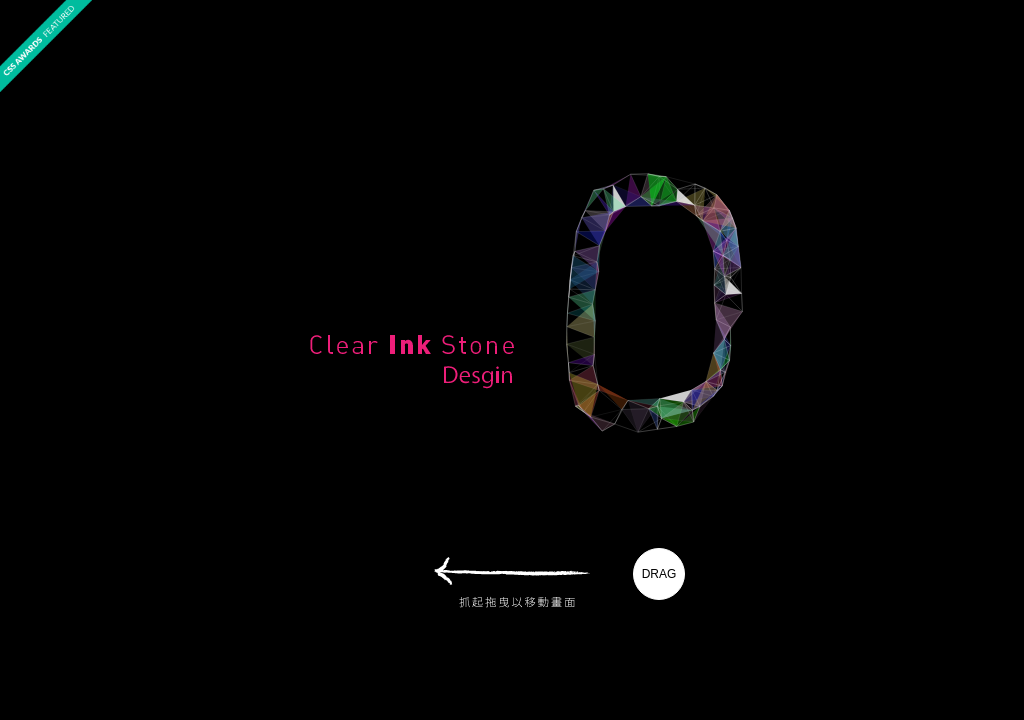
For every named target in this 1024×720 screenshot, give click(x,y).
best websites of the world (989, 104)
